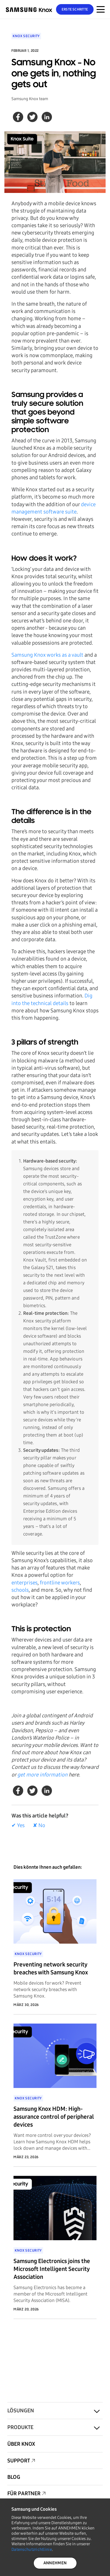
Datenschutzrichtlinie (31, 2549)
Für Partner (23, 2493)
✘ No (39, 1825)
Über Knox (21, 2444)
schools (20, 1590)
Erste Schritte (75, 9)
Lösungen (20, 2410)
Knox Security (26, 36)
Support (18, 2460)
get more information (42, 1774)
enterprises (24, 1582)
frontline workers (60, 1582)
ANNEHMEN (55, 2562)
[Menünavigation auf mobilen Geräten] (100, 9)
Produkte (20, 2427)
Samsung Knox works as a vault (47, 655)
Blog (13, 2477)
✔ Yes (18, 1825)
